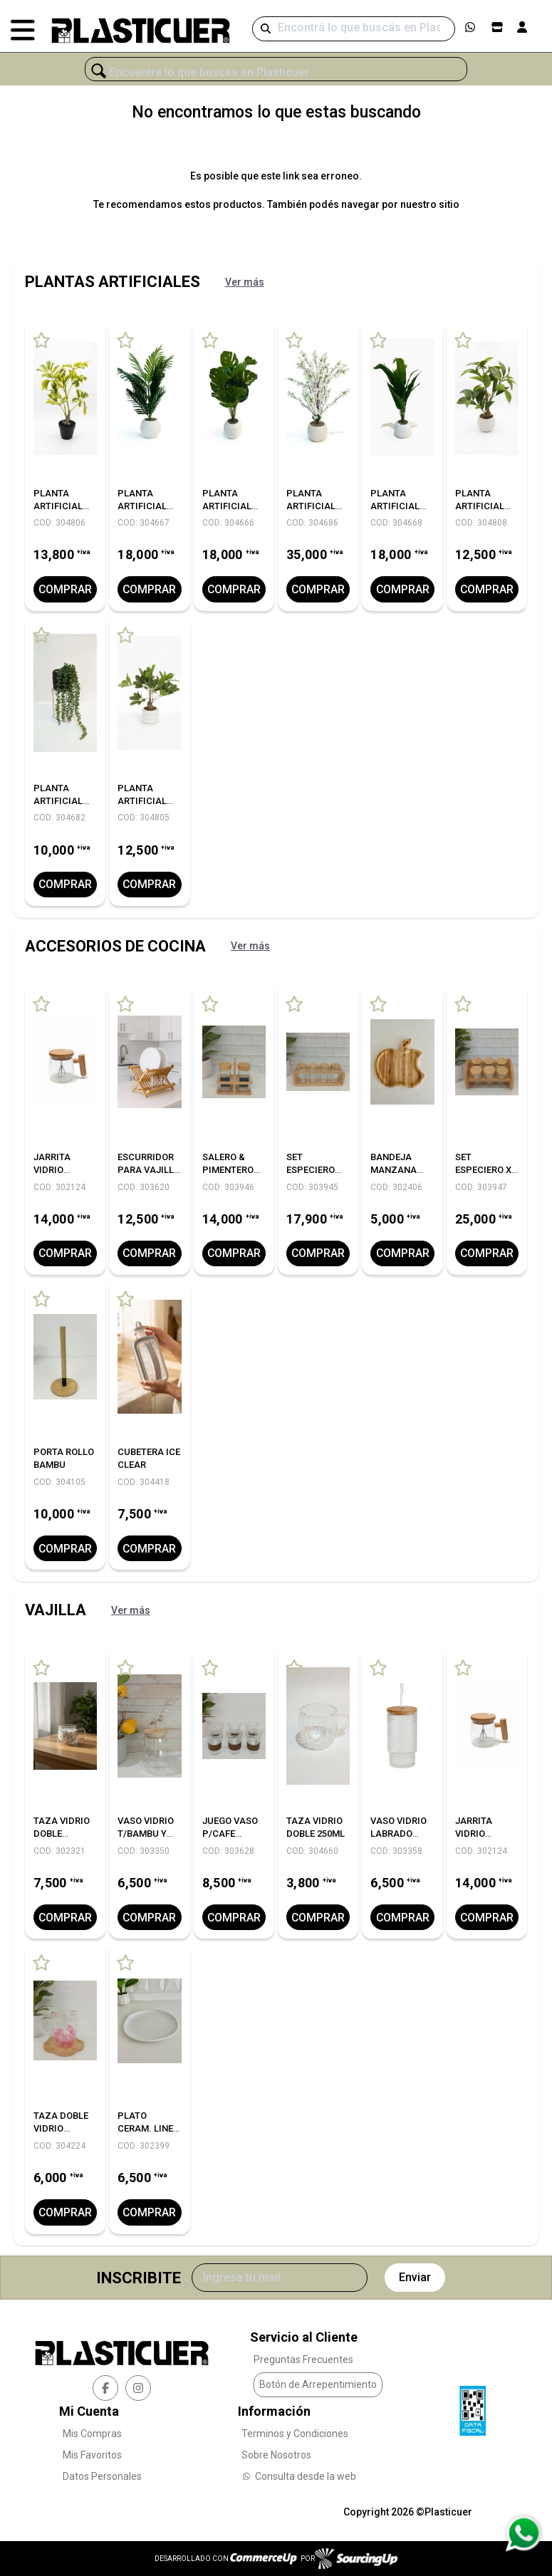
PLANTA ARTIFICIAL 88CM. (395, 506)
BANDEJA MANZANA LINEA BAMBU (400, 1170)
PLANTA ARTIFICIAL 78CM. (142, 506)
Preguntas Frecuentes (303, 2358)
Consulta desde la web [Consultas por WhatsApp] (298, 2475)
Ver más (244, 282)
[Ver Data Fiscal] (472, 2406)
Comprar (65, 589)
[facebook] (105, 2387)
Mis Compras (92, 2433)
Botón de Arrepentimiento (318, 2383)
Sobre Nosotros (276, 2454)
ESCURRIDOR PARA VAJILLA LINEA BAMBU (149, 1170)
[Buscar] (353, 28)
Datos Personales (102, 2475)
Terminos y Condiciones (294, 2433)
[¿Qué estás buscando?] (276, 72)
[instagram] (138, 2387)
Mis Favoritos (92, 2454)
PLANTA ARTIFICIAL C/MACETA (58, 506)
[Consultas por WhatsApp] (523, 2533)
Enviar (415, 2276)
